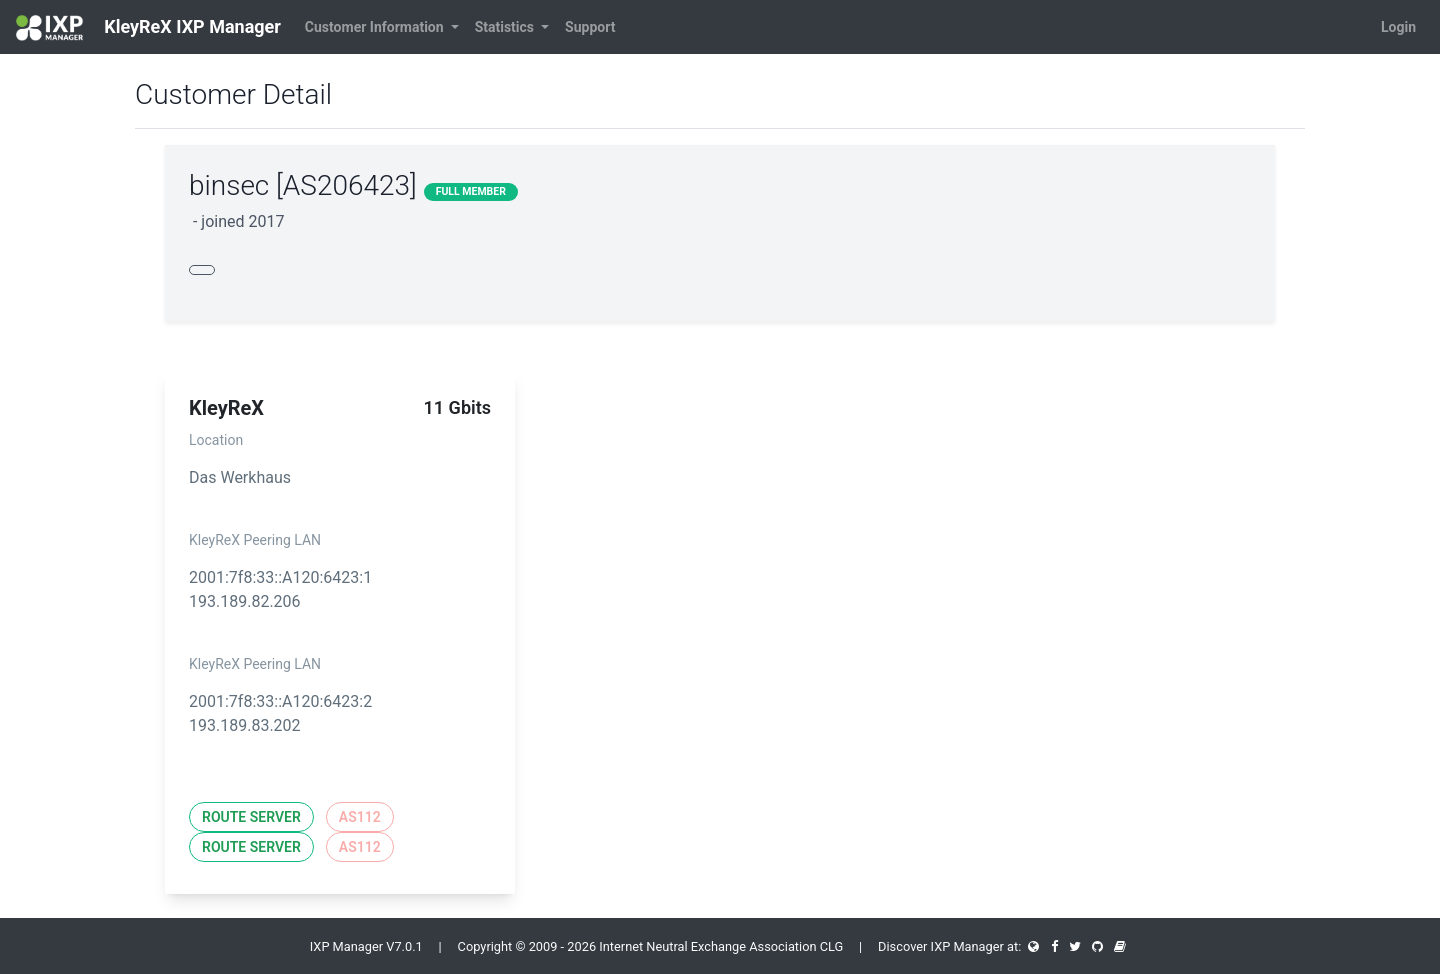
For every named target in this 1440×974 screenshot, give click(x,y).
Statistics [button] (506, 27)
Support (590, 27)
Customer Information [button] (376, 27)
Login (1398, 27)
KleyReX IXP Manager (148, 28)
